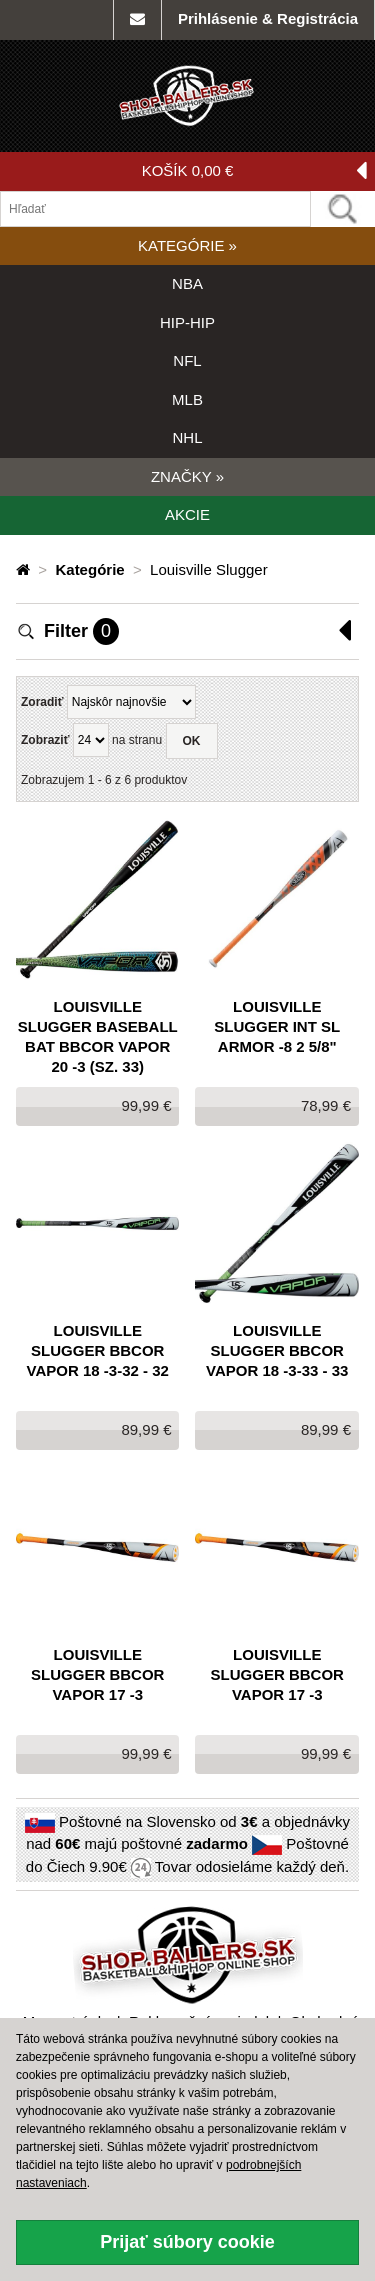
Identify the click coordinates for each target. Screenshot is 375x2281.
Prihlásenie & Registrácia (268, 18)
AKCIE (187, 514)
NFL (187, 360)
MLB (187, 399)
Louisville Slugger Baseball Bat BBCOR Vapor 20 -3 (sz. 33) (98, 1036)
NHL (187, 437)
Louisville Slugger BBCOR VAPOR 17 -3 (97, 1674)
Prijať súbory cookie (187, 2242)
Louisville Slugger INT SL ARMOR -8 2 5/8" (277, 1026)
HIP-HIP (187, 322)
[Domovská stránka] (25, 569)
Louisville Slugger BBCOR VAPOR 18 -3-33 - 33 (277, 1350)
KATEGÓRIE (187, 245)
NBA (187, 283)
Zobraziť (45, 740)
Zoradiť (42, 702)
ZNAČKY (187, 476)
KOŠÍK (254, 171)
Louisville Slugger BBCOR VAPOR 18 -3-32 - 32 (98, 1350)
